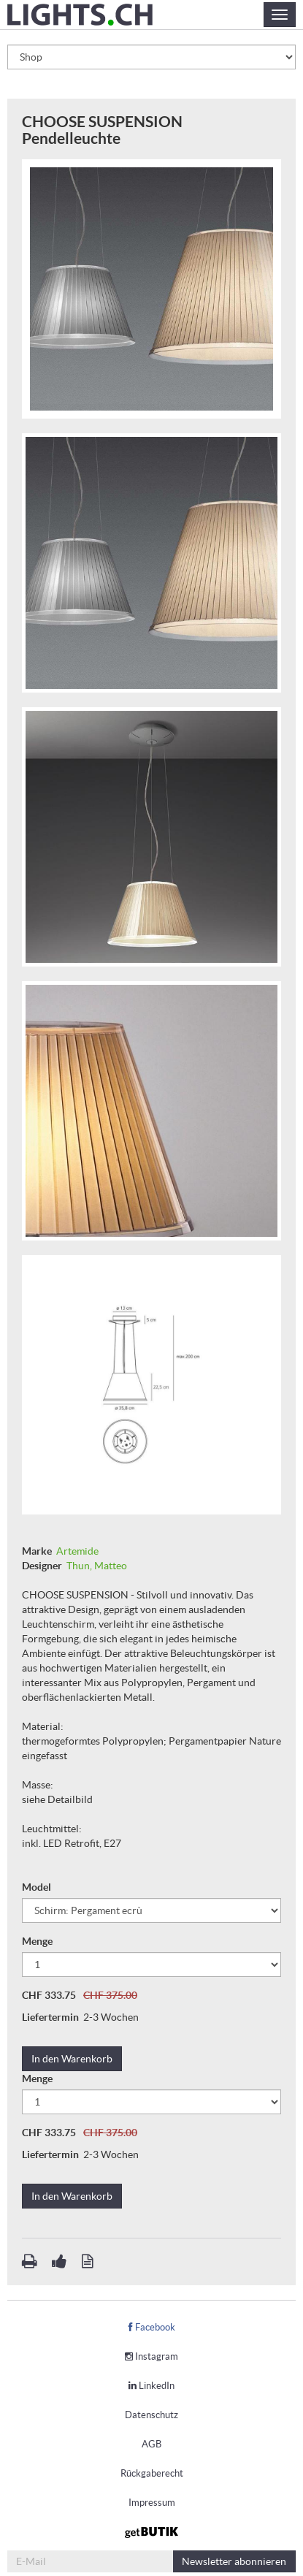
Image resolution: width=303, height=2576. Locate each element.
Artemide (77, 1551)
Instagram (151, 2356)
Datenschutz (151, 2414)
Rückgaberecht (151, 2473)
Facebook (152, 2327)
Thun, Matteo (96, 1565)
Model (37, 1887)
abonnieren (234, 2561)
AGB (151, 2444)
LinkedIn (151, 2385)
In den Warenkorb (71, 2059)
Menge (38, 1941)
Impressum (152, 2502)
